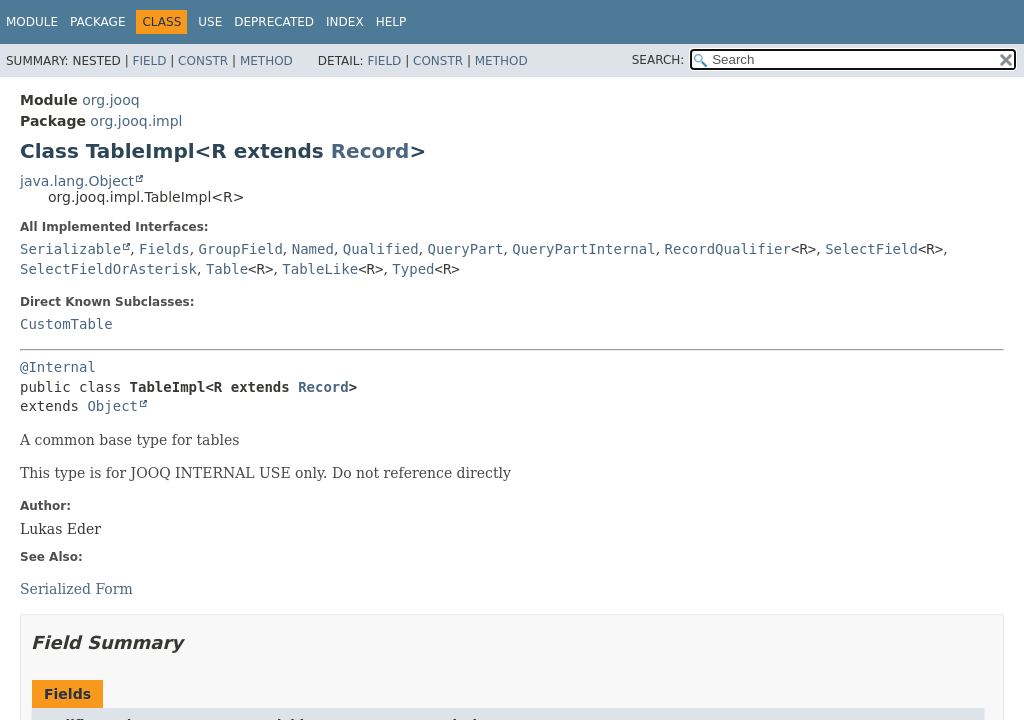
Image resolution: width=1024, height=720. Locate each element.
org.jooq (110, 100)
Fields (164, 249)
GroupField (241, 249)
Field (149, 61)
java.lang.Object (77, 181)
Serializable (70, 249)
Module (32, 22)
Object (112, 406)
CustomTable (66, 324)
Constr (203, 61)
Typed (413, 269)
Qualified (381, 249)
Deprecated (274, 22)
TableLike (320, 269)
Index (345, 22)
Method (266, 61)
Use (210, 22)
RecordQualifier (728, 249)
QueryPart (466, 249)
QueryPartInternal (583, 249)
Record (370, 151)
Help (391, 22)
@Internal (58, 367)
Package (97, 22)
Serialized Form (76, 589)
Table (227, 269)
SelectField (871, 249)
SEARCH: (658, 60)
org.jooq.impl (136, 121)
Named (313, 249)
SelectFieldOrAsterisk (108, 269)
